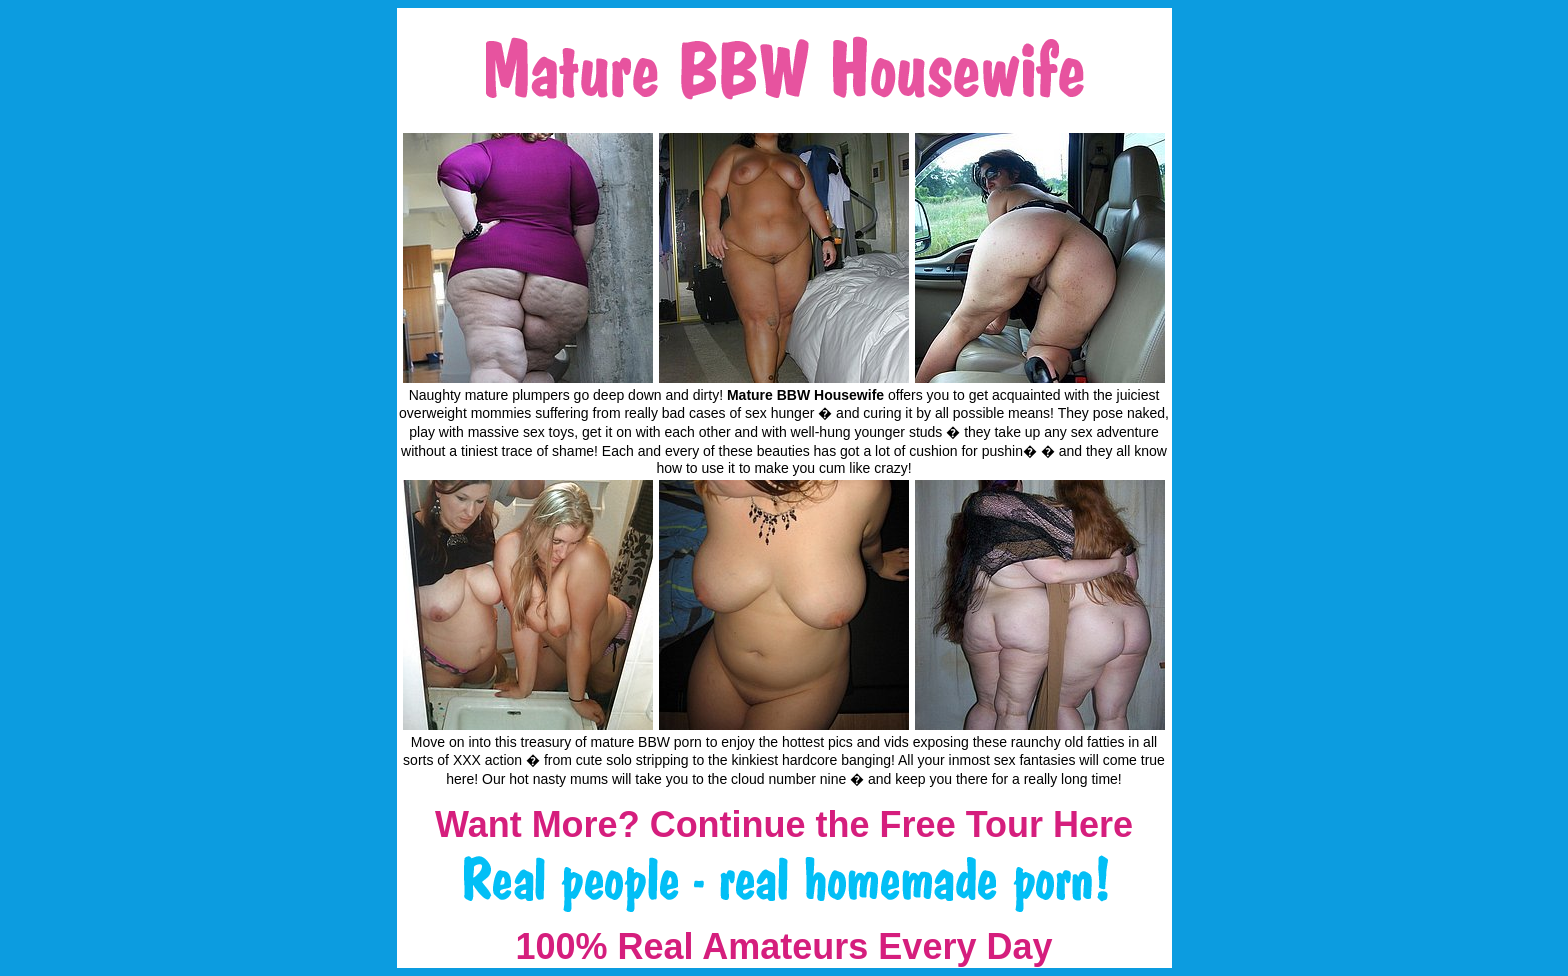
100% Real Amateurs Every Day (784, 946)
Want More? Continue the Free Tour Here (784, 824)
